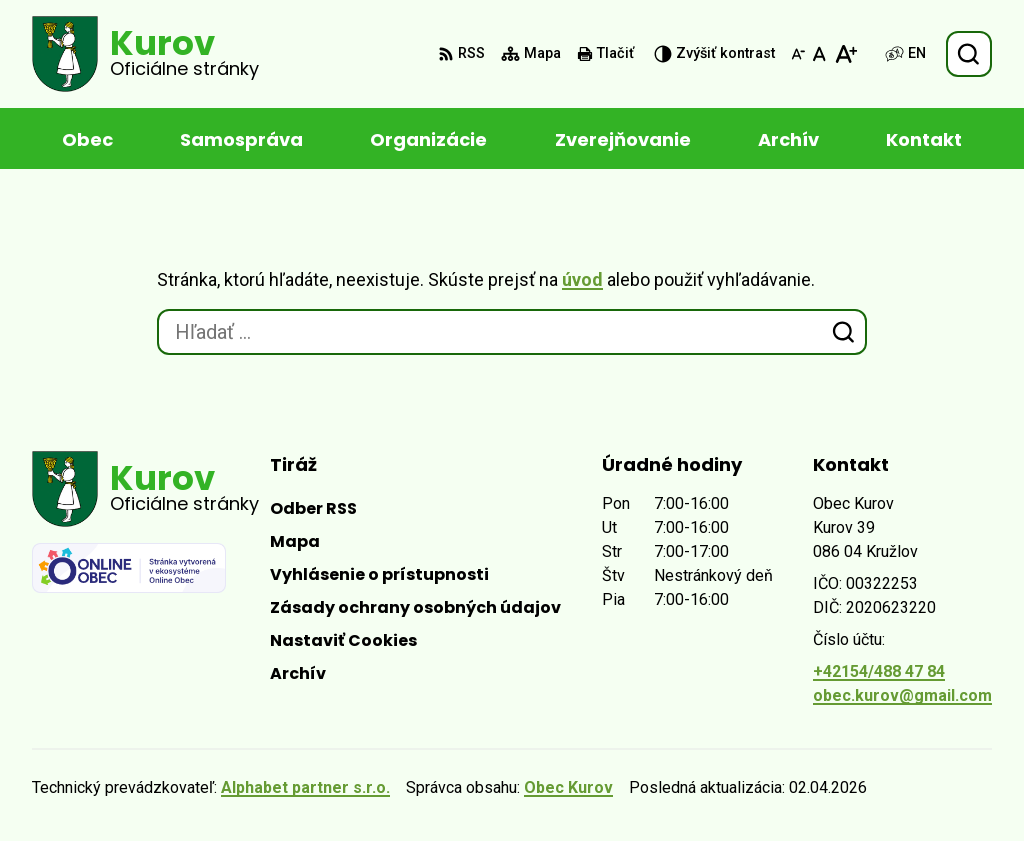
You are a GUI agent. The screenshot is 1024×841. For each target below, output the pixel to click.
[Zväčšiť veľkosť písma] (845, 54)
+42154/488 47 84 (879, 671)
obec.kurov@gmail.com (902, 695)
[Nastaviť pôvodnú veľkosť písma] (819, 54)
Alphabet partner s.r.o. (305, 787)
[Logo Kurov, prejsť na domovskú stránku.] (145, 54)
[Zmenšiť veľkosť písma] (798, 54)
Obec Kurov (568, 787)
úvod (582, 279)
